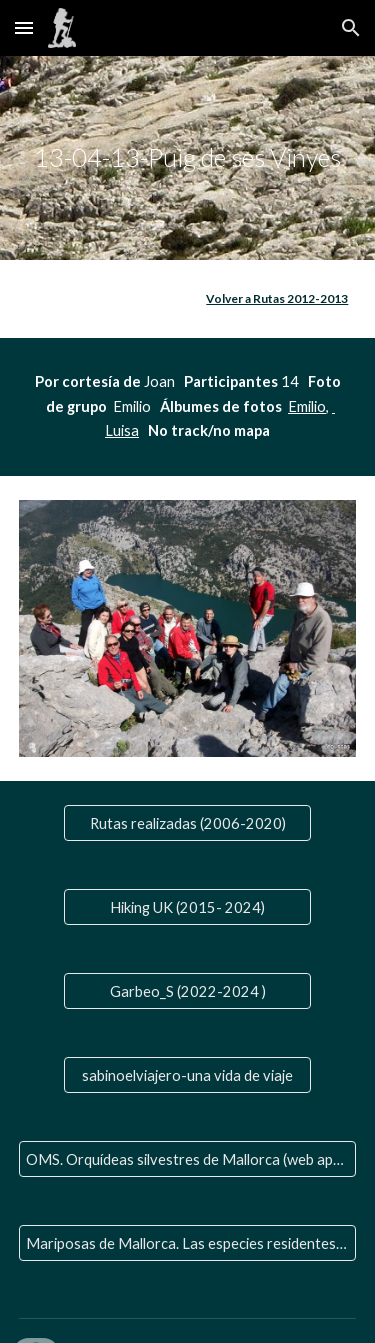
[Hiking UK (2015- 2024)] (187, 907)
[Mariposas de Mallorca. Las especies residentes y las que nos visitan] (188, 1243)
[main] (188, 158)
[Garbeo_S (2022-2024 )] (187, 991)
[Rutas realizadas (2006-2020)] (187, 823)
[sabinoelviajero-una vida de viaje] (187, 1075)
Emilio (307, 406)
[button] (24, 27)
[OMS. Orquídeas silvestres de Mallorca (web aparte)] (188, 1159)
